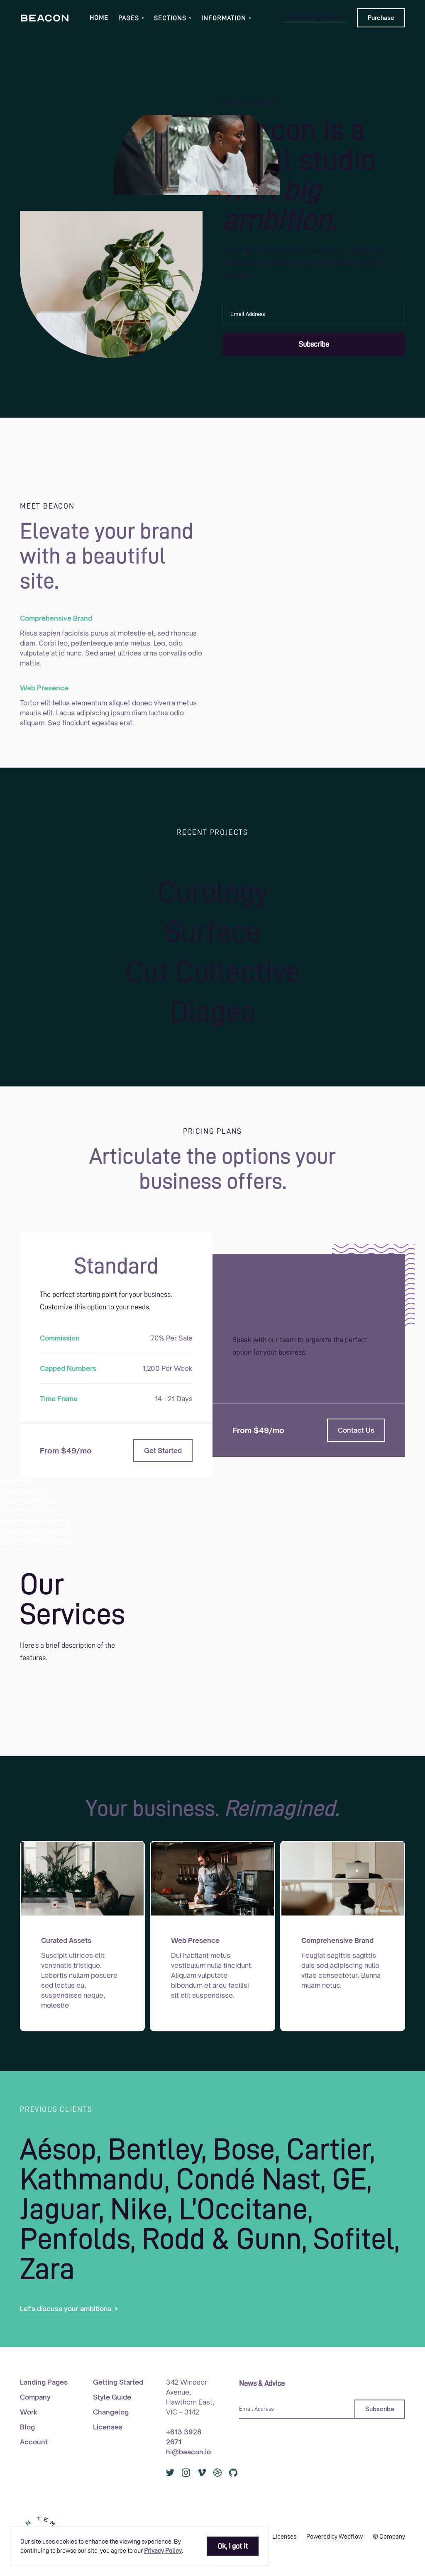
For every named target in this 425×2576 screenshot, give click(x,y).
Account (34, 2442)
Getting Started (118, 2382)
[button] (131, 18)
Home (99, 18)
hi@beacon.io (188, 2452)
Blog (27, 2427)
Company (35, 2397)
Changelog (111, 2412)
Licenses (107, 2427)
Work (28, 2412)
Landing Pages (44, 2382)
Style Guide (112, 2397)
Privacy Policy (163, 2550)
